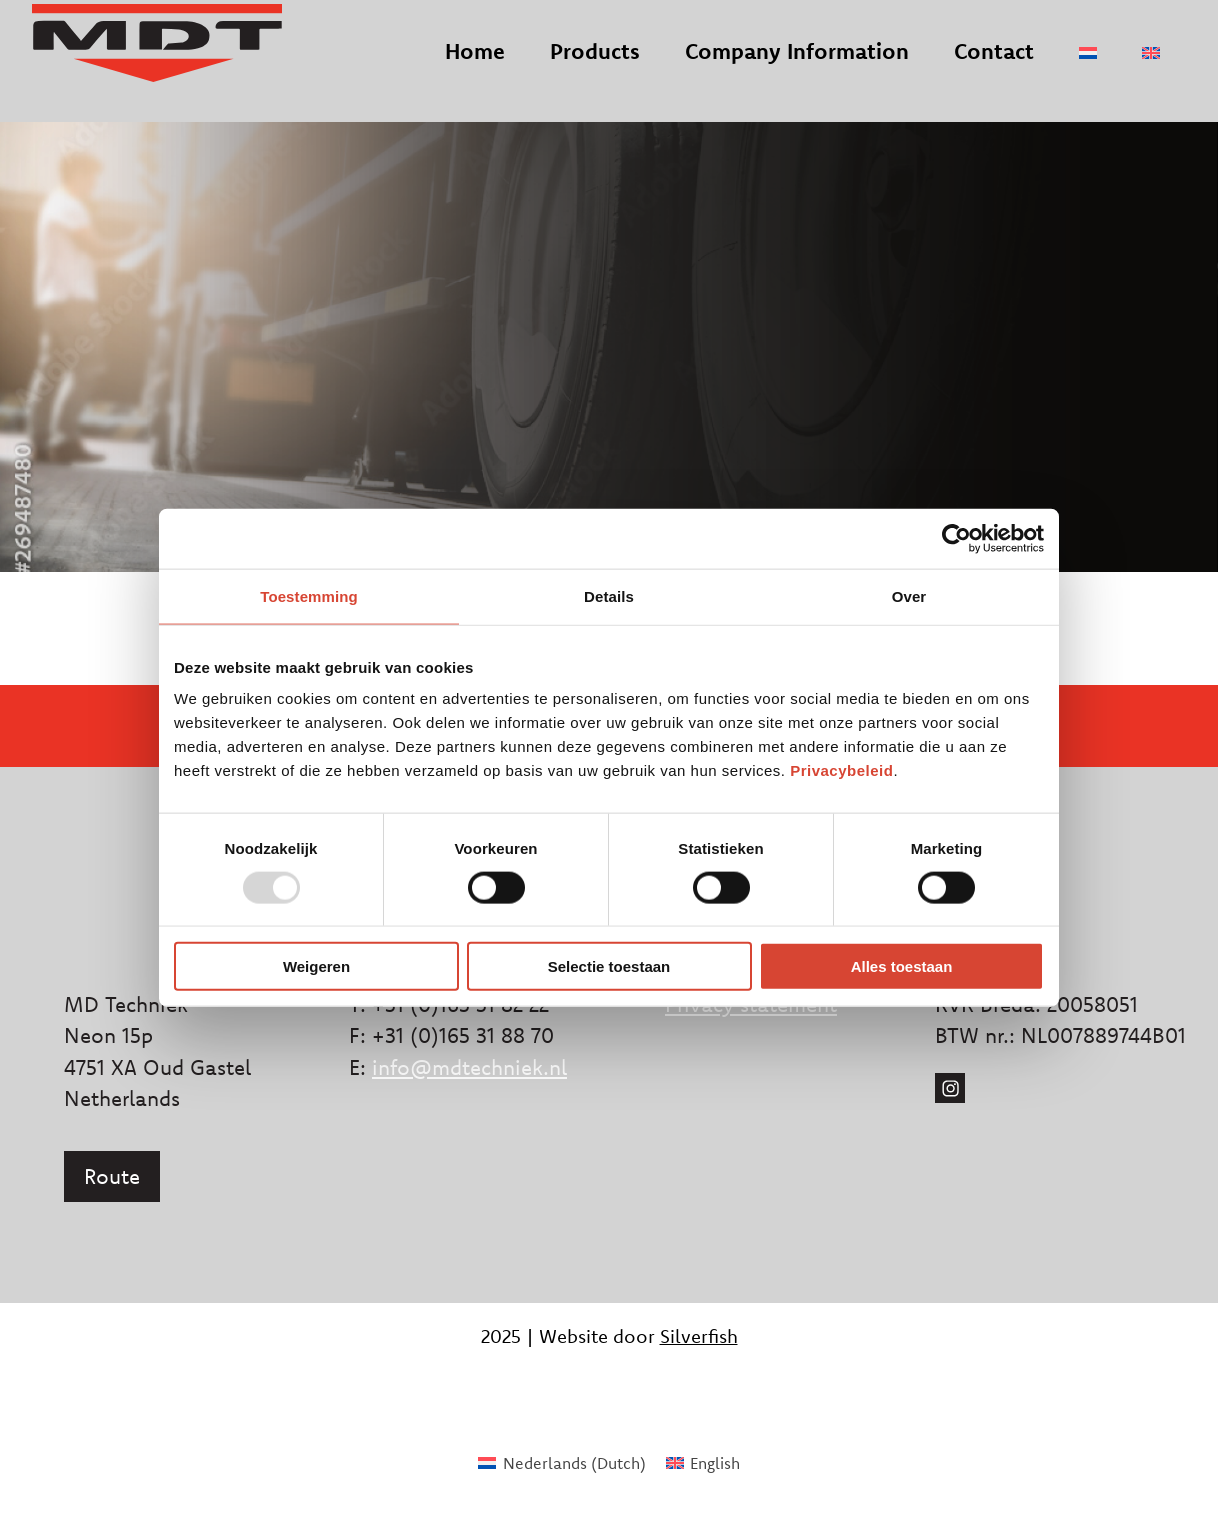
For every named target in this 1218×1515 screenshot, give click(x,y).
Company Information (797, 66)
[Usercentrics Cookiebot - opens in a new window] (956, 538)
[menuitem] (1088, 68)
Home (475, 66)
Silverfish (699, 1336)
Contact (994, 66)
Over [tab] (909, 595)
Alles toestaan (902, 966)
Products (595, 66)
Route (112, 1176)
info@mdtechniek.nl (469, 1067)
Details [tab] (609, 595)
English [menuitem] (715, 1463)
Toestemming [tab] (309, 595)
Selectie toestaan (609, 966)
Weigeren (316, 966)
